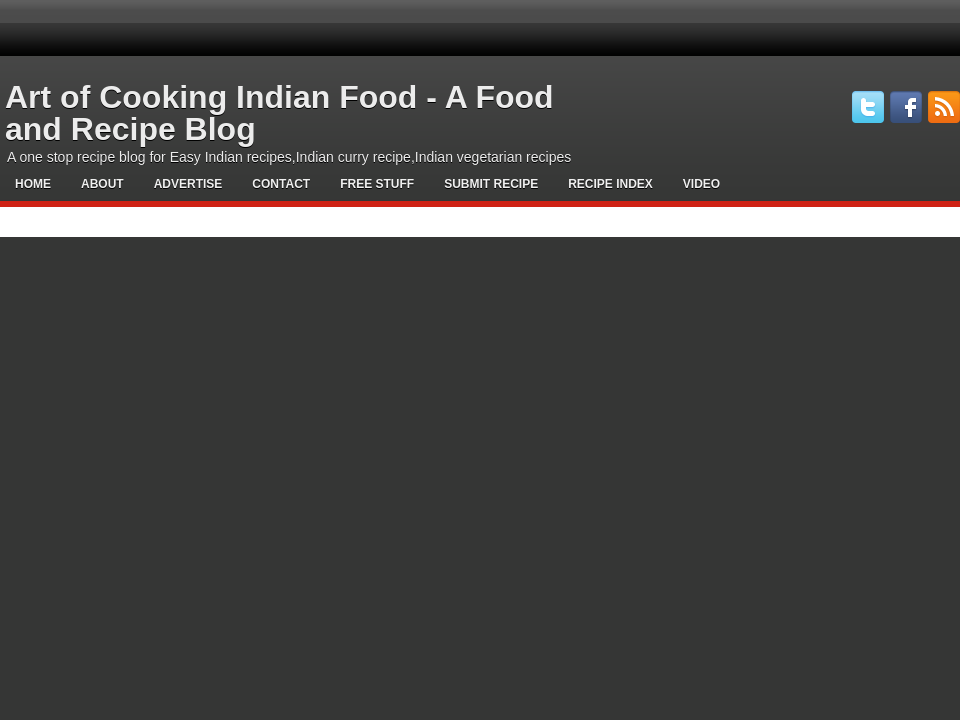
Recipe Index (610, 184)
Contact (281, 184)
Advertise (188, 184)
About (102, 184)
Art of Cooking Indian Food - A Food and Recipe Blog (279, 113)
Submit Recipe (491, 184)
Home (33, 184)
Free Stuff (377, 184)
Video (701, 184)
